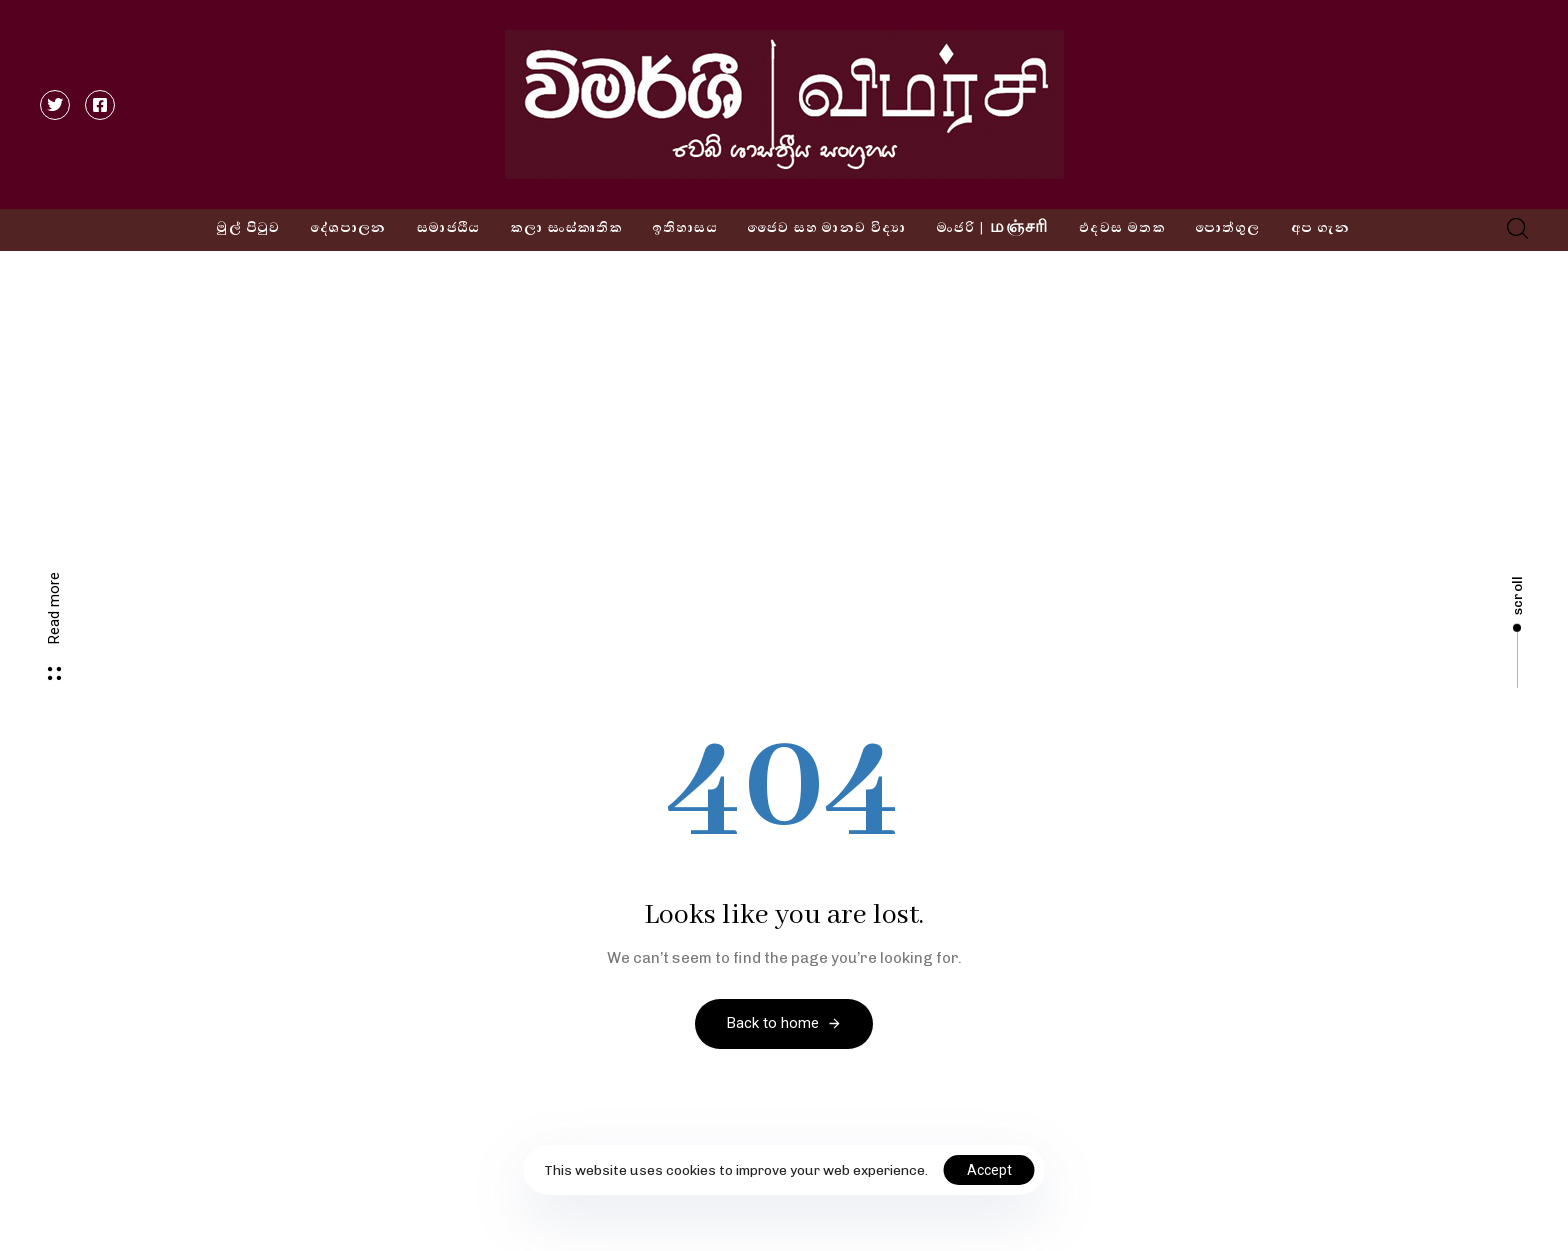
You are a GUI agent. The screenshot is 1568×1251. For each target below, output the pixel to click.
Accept (989, 1170)
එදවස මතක (1122, 228)
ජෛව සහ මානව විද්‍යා (827, 228)
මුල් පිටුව (248, 228)
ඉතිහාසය (685, 228)
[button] (1511, 228)
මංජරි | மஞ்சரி (993, 228)
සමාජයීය (449, 228)
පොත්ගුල (1228, 228)
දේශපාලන (349, 228)
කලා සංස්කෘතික (567, 228)
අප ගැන (1321, 228)
